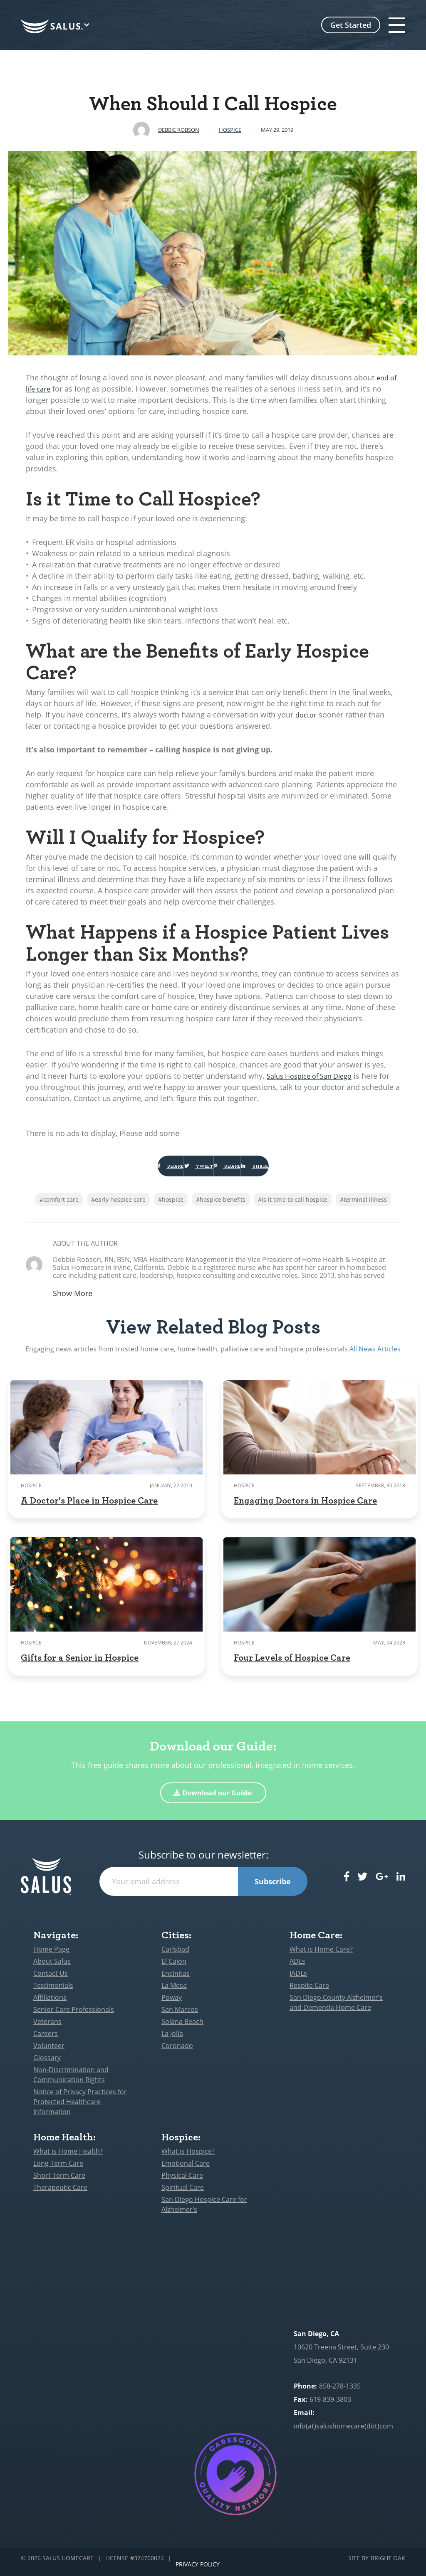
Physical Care (182, 2183)
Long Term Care (58, 2171)
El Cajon (173, 1969)
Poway (171, 2005)
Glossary (47, 2066)
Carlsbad (175, 1957)
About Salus (52, 1969)
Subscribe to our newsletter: (203, 1863)
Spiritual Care (182, 2195)
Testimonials (53, 1993)
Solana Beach (182, 2029)
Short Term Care (59, 2183)
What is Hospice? (188, 2159)
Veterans (47, 2029)
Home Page (51, 1957)
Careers (45, 2041)
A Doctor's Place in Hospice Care (89, 1508)
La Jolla (172, 2041)
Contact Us (50, 1981)
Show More (72, 1301)
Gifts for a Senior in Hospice (80, 1665)
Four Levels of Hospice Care (292, 1665)
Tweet (182, 1170)
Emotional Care (185, 2171)
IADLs (298, 1981)
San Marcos (179, 2017)
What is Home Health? (68, 2159)
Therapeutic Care (60, 2195)
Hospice (230, 129)
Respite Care (309, 1993)
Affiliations (50, 2005)
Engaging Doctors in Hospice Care (305, 1508)
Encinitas (175, 1981)
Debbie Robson (178, 130)
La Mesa (174, 1993)
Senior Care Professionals (73, 2017)
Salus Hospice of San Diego (314, 1076)
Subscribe (273, 1890)
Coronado (177, 2053)
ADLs (297, 1969)
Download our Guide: (213, 1801)
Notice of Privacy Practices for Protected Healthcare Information (80, 2110)
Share (120, 1170)
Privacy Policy (198, 2566)
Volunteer (48, 2053)
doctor (306, 715)
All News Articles (375, 1357)
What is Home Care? (321, 1957)
